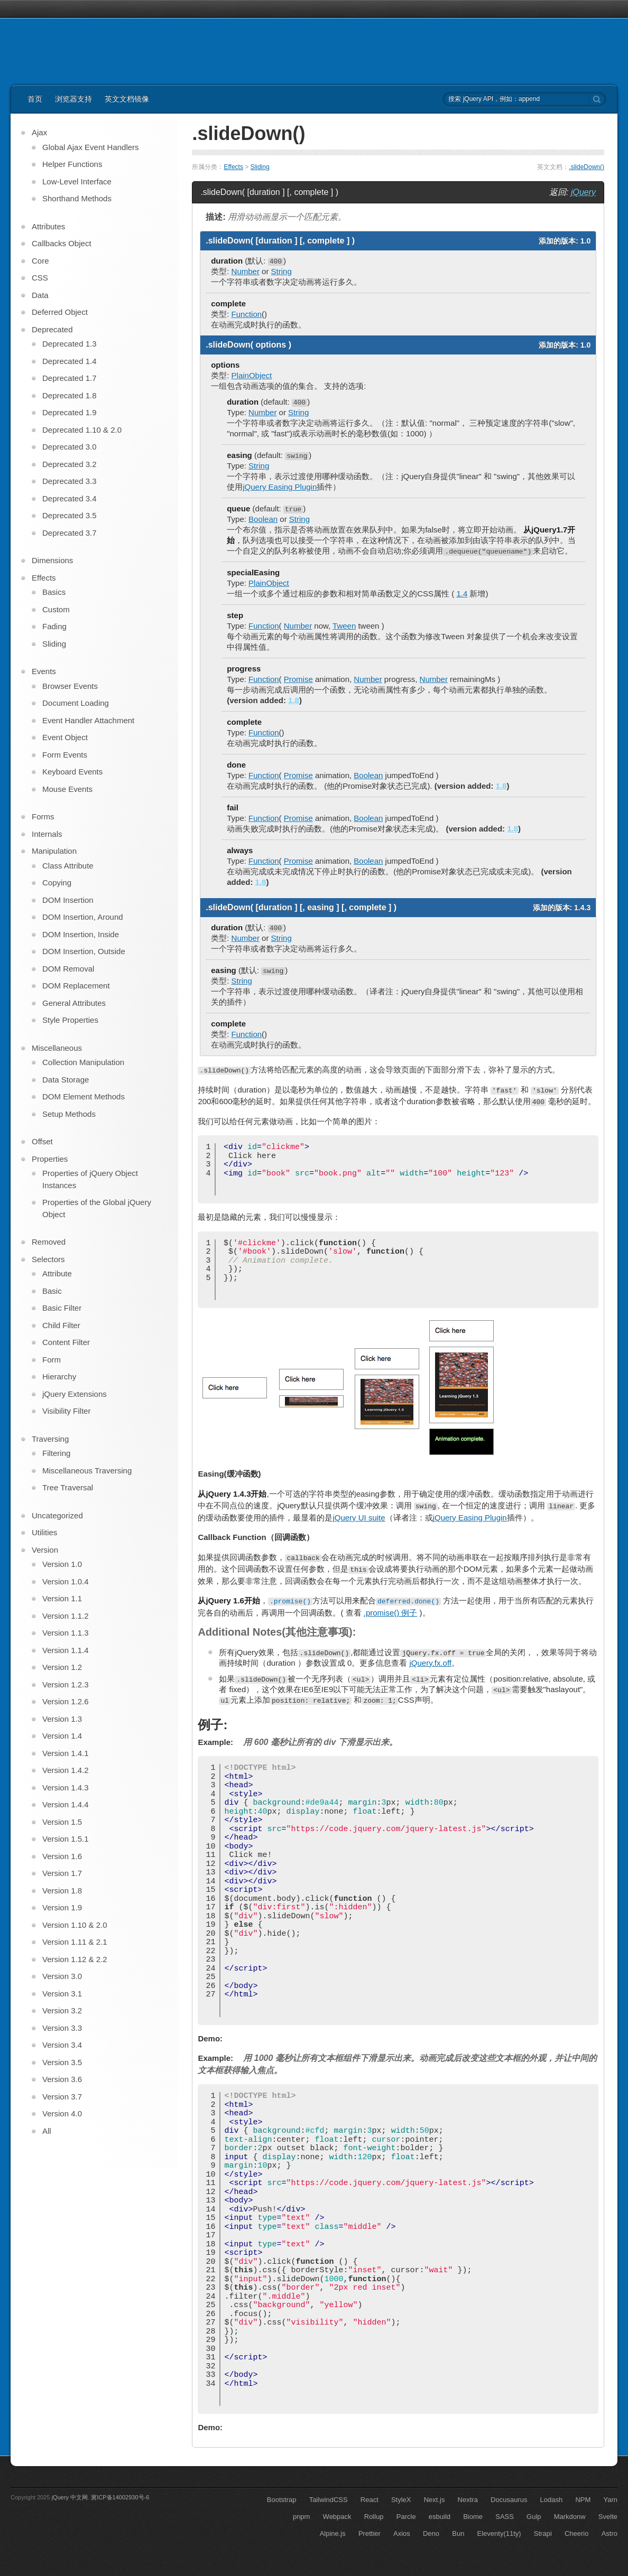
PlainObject (252, 375)
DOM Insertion (68, 899)
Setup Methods (69, 1113)
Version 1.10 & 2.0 (74, 1924)
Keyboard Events (72, 771)
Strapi (543, 2533)
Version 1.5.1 (65, 1838)
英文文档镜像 (127, 99)
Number (246, 271)
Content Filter (66, 1342)
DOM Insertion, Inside (80, 934)
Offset (42, 1141)
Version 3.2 (62, 2010)
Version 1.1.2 (65, 1615)
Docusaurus (509, 2500)
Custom (56, 609)
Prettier (369, 2533)
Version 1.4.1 (65, 1753)
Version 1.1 (62, 1598)
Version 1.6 (62, 1856)
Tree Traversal (67, 1487)
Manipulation (54, 850)
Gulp (534, 2517)
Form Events (64, 754)
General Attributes (74, 1002)
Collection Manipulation (83, 1062)
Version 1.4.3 (65, 1787)
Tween (344, 625)
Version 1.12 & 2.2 (74, 1959)
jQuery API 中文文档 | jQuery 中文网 (75, 57)
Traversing (50, 1438)
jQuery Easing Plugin (280, 486)
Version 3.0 (62, 1976)
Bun (458, 2533)
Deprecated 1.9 (69, 412)
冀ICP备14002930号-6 (120, 2497)
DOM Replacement (76, 985)
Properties (50, 1158)
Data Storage (65, 1079)
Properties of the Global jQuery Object (96, 1208)
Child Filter (61, 1325)
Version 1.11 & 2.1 (74, 1941)
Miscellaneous (57, 1047)
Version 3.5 (62, 2062)
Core (40, 260)
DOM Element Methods (83, 1096)
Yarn (611, 2500)
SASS (504, 2517)
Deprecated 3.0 (69, 446)
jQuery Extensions (74, 1393)
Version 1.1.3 (65, 1632)
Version (45, 1549)
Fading (54, 626)
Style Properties (70, 1019)
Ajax (39, 132)
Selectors (48, 1259)
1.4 (461, 593)
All (46, 2130)
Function (247, 314)
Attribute (57, 1273)
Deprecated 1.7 (69, 378)
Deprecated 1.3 (69, 343)
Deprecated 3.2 (69, 464)
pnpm (301, 2517)
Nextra (468, 2500)
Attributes (48, 226)
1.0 (585, 241)
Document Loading (75, 702)
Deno (431, 2533)
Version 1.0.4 (65, 1581)
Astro (609, 2533)
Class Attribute (68, 865)
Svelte (607, 2517)
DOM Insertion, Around (82, 916)
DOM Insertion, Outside (83, 951)
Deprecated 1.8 (69, 395)
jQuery (583, 192)
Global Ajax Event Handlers (90, 147)
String (281, 271)
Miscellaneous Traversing (87, 1470)
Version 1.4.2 (65, 1770)
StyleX (401, 2500)
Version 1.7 (62, 1873)
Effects (233, 167)
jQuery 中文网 (70, 2497)
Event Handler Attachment (88, 720)
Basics (54, 591)
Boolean (263, 519)
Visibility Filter (66, 1410)
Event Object (65, 737)
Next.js (434, 2500)
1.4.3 (582, 907)
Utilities (44, 1532)
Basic (52, 1290)
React (369, 2500)
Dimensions (52, 560)
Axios (401, 2533)
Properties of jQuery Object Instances (90, 1179)
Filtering (56, 1453)
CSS (40, 277)
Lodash (551, 2500)
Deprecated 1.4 (69, 361)
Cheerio (577, 2533)
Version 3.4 (62, 2044)
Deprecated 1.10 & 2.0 (82, 429)
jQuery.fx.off (430, 1662)
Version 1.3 (62, 1718)
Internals (47, 833)
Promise (298, 679)
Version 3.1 (62, 1993)
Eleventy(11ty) (499, 2533)
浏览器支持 (73, 99)
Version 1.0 (62, 1564)
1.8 (293, 700)
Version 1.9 (62, 1907)
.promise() (290, 1601)
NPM (582, 2500)
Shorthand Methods (77, 198)
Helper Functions (72, 164)
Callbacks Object (61, 243)
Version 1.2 (62, 1667)
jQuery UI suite (359, 1517)
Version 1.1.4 (65, 1650)
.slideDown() (586, 167)
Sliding (260, 167)
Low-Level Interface (77, 181)
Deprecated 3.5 (69, 515)
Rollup (374, 2517)
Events (44, 671)
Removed (49, 1241)
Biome (473, 2517)
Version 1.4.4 (65, 1804)
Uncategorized (57, 1515)
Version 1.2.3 (65, 1684)
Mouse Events (67, 789)
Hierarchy (59, 1376)
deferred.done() (408, 1601)
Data (40, 295)
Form (51, 1359)
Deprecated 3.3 (69, 481)
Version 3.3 (62, 2027)
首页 (34, 99)
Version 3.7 (62, 2096)
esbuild (439, 2517)
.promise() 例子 (391, 1612)
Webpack (337, 2517)
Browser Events (70, 686)
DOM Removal (68, 968)
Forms (43, 816)
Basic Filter (61, 1307)
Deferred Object (60, 311)
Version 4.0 (62, 2113)
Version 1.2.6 (65, 1701)
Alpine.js (333, 2533)
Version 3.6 (62, 2079)
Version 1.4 (62, 1735)
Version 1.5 (62, 1821)
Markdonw (570, 2517)
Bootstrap (282, 2500)
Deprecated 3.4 (69, 498)
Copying (56, 882)
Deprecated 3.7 (69, 532)
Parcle (406, 2517)
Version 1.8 (62, 1890)
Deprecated (52, 329)
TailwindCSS (328, 2500)
